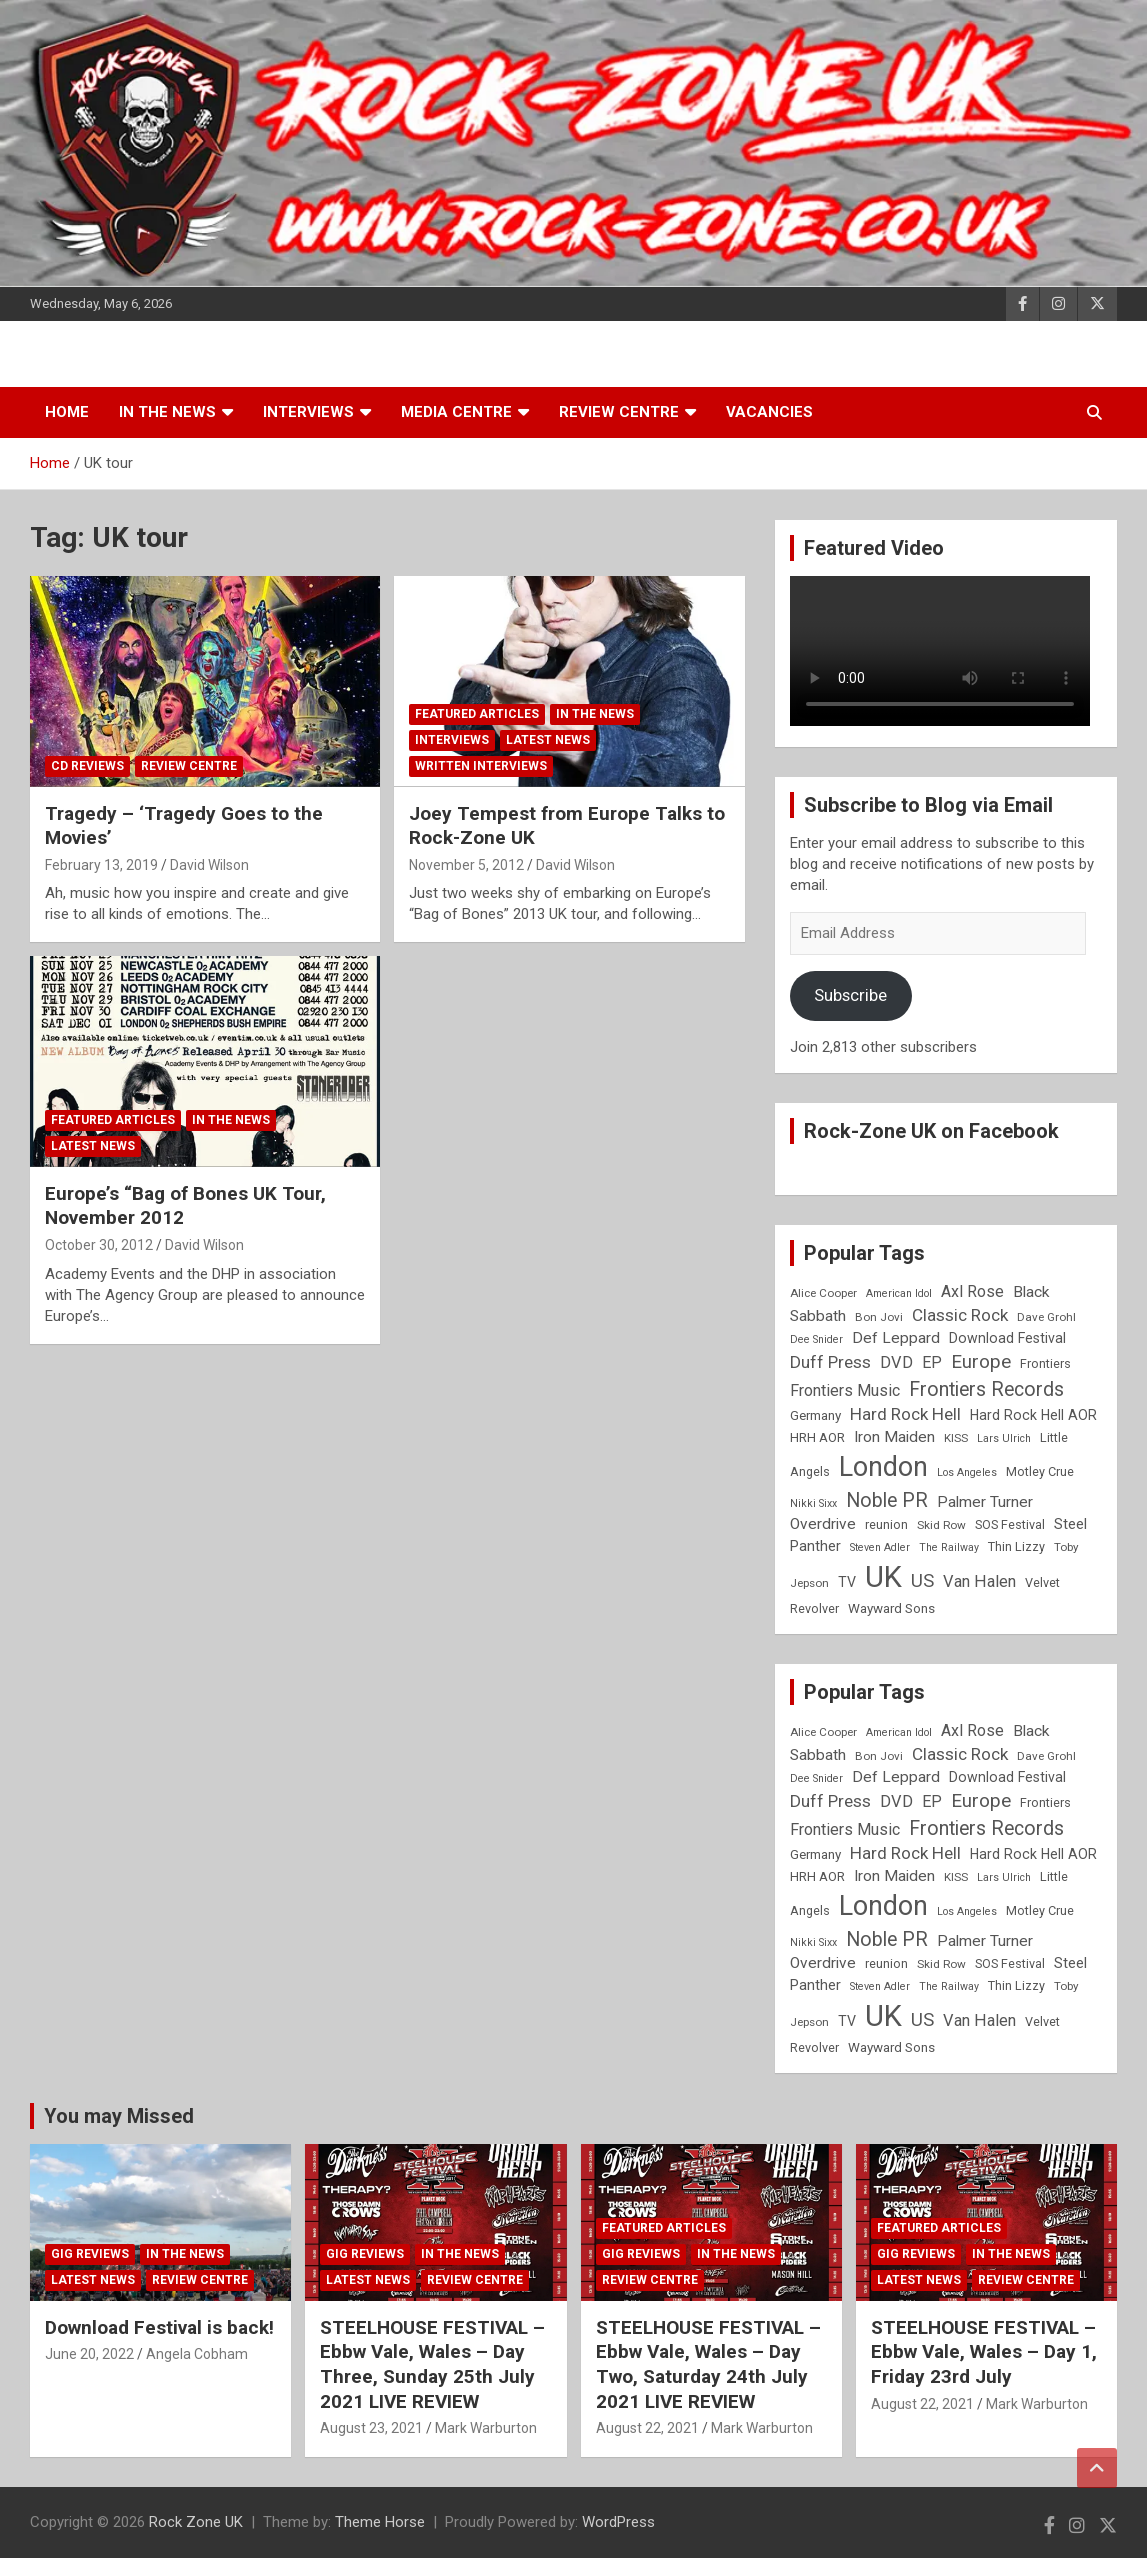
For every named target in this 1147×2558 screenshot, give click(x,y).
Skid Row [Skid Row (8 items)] (941, 1525)
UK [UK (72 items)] (883, 1577)
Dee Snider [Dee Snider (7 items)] (816, 1339)
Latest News (548, 740)
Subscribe (850, 995)
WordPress (618, 2522)
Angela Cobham (197, 2354)
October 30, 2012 (99, 1245)
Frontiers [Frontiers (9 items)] (1045, 1363)
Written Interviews (481, 766)
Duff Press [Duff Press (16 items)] (830, 1362)
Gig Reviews (90, 2254)
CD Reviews (87, 766)
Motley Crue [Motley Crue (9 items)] (1040, 1471)
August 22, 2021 (647, 2428)
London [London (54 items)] (883, 1467)
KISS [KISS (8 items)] (956, 1438)
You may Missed (119, 2116)
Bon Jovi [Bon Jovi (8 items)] (879, 1317)
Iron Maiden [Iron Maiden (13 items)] (894, 1437)
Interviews (308, 412)
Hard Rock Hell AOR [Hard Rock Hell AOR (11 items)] (1033, 1415)
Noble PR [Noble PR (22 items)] (887, 1500)
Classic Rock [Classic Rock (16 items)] (960, 1315)
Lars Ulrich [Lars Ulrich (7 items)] (1004, 1438)
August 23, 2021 (371, 2428)
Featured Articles (477, 714)
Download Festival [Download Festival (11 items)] (1007, 1338)
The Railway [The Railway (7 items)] (949, 1547)
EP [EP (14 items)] (932, 1362)
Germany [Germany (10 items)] (815, 1415)
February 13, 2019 (101, 865)
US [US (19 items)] (922, 1581)
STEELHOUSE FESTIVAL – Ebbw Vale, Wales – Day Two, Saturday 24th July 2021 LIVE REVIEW (708, 2364)
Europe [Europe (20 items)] (981, 1362)
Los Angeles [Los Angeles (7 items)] (967, 1472)
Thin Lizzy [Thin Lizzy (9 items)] (1016, 1546)
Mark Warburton (486, 2428)
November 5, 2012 (466, 865)
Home (67, 412)
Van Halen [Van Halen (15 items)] (979, 1581)
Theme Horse (380, 2522)
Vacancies (769, 412)
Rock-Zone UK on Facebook (931, 1131)
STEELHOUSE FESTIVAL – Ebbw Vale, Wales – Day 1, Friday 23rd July (984, 2352)
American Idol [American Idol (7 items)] (899, 1293)
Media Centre (456, 412)
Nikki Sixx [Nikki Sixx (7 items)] (813, 1503)
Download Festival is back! (159, 2327)
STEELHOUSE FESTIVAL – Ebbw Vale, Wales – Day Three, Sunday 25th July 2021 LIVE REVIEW (432, 2364)
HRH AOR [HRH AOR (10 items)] (817, 1437)
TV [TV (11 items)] (847, 1582)
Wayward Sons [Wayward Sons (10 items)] (891, 1608)
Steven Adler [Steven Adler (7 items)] (880, 1547)
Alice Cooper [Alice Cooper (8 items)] (823, 1293)
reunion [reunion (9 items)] (886, 1524)
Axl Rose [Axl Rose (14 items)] (972, 1291)
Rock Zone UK (196, 2522)
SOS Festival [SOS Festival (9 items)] (1010, 1524)
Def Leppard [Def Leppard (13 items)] (896, 1338)
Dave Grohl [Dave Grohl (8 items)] (1046, 1317)
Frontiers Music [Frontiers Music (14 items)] (845, 1390)
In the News (167, 412)
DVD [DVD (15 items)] (896, 1362)
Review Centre (619, 412)
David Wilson (209, 865)
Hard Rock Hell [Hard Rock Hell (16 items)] (905, 1414)
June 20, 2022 (89, 2354)
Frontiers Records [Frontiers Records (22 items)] (986, 1389)
